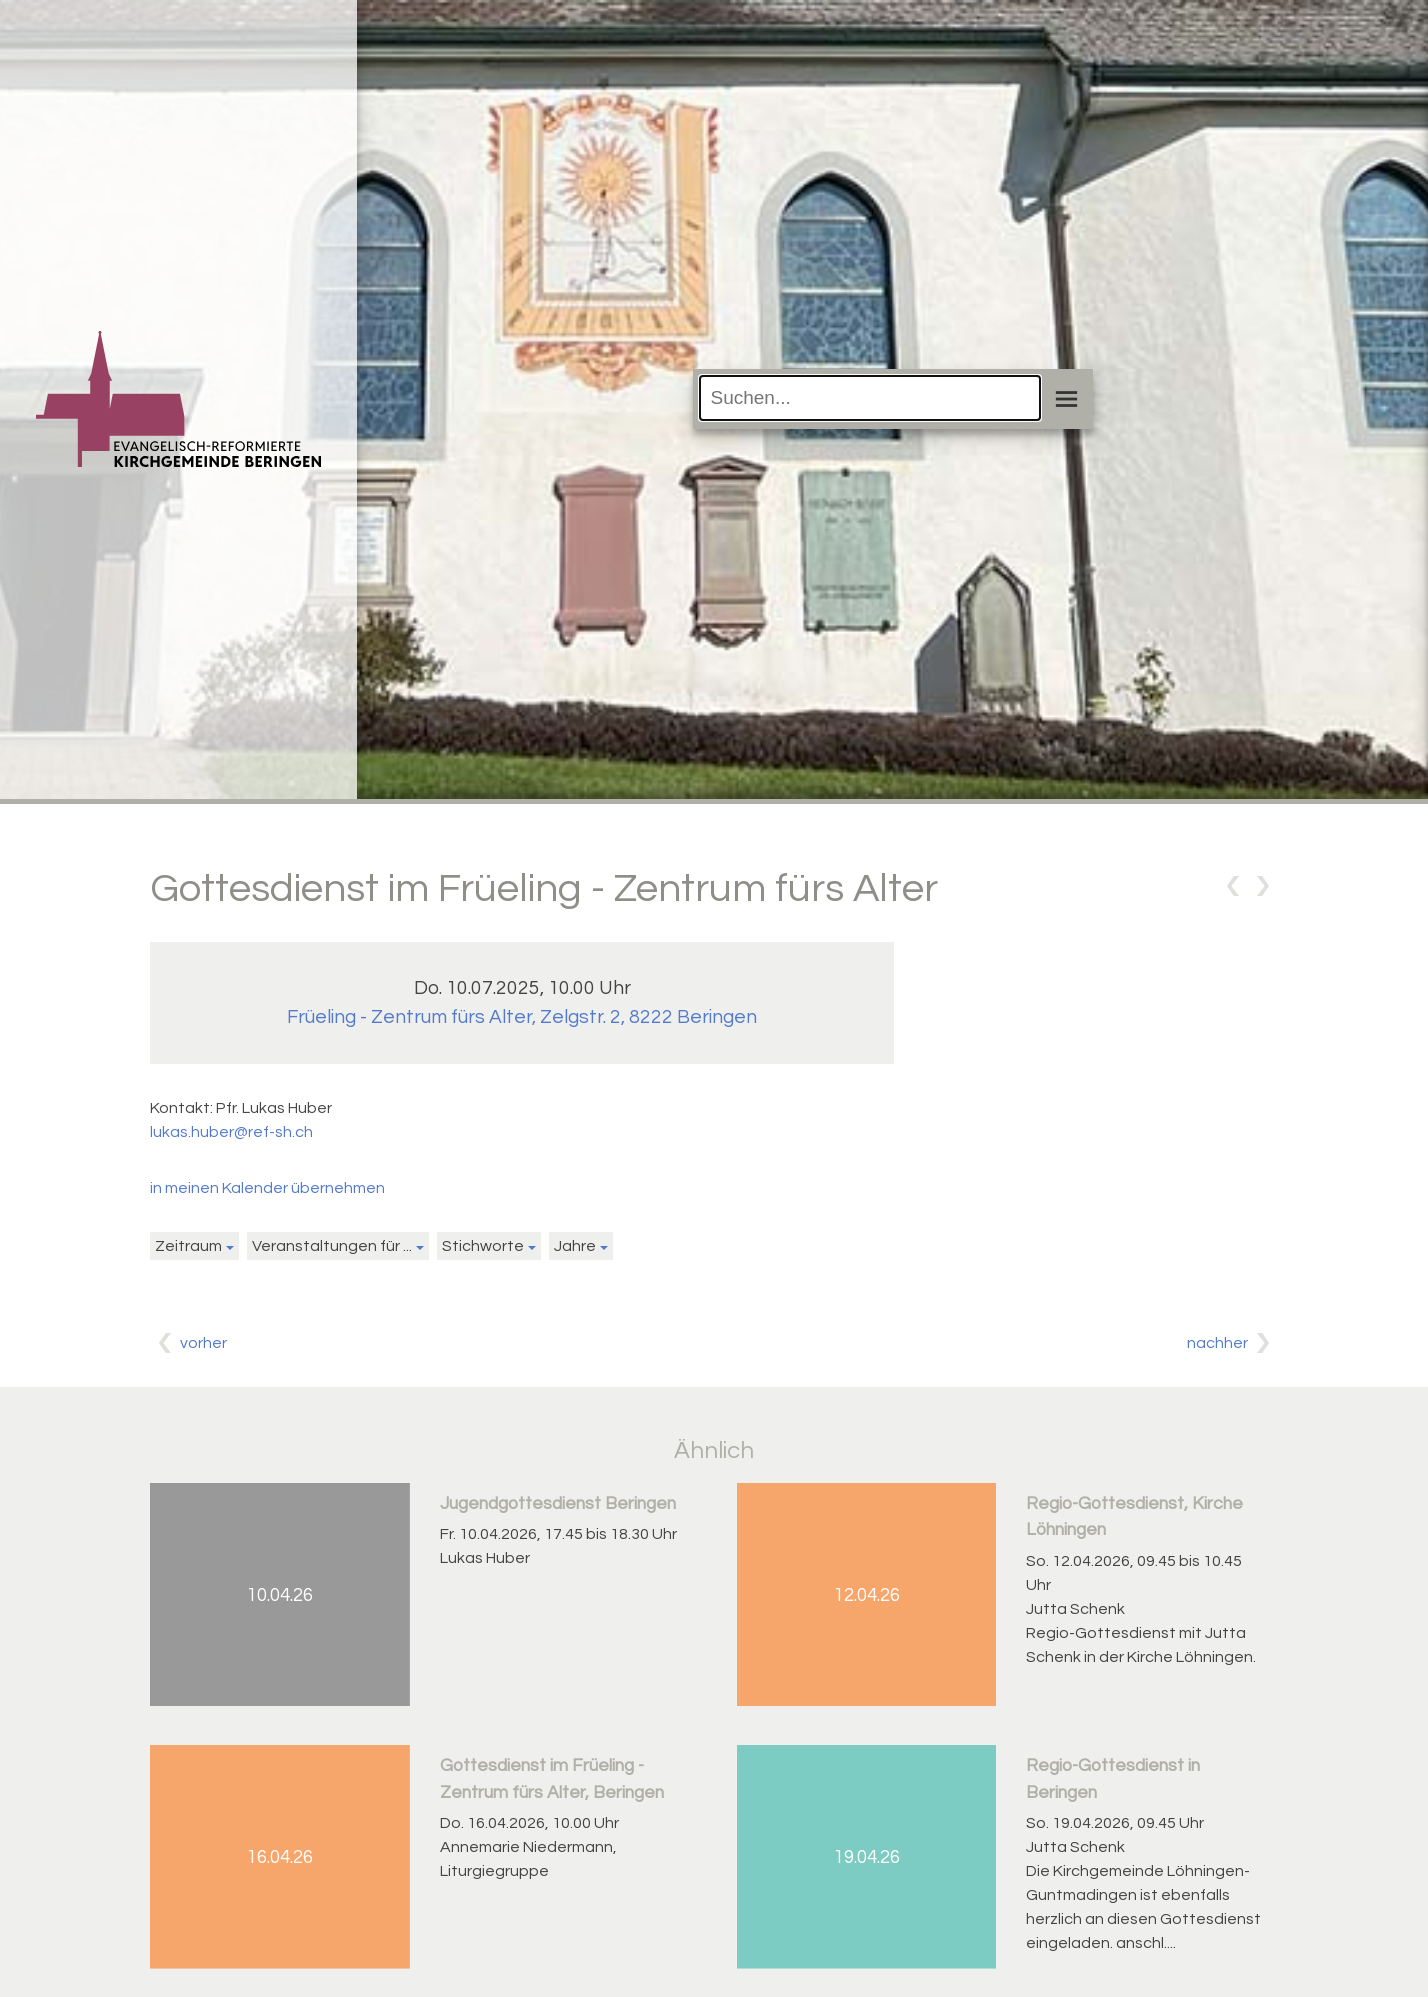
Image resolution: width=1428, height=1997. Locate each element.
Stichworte (483, 1246)
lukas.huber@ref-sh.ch (231, 1132)
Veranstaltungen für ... (332, 1246)
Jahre (575, 1246)
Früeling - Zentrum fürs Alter (522, 1017)
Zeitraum (188, 1246)
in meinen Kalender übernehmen (267, 1188)
